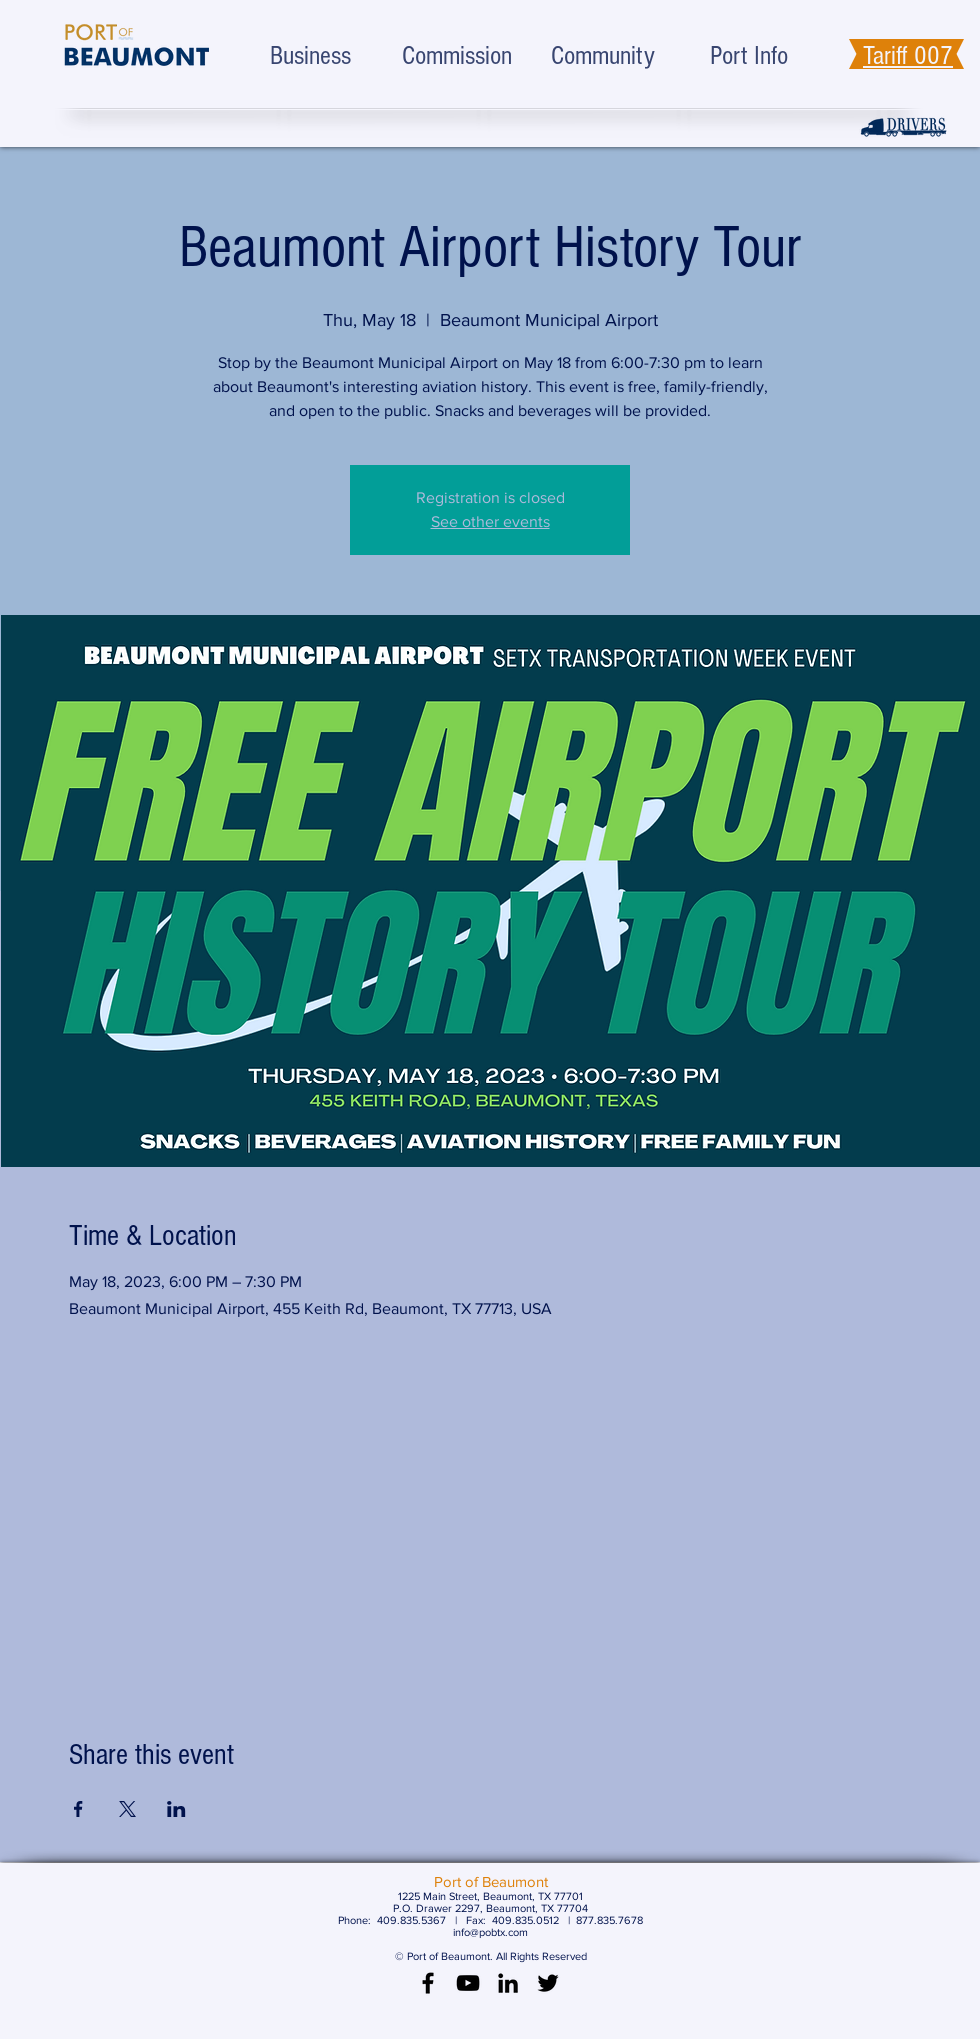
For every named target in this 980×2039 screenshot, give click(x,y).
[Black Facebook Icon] (428, 1983)
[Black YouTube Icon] (468, 1983)
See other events (490, 521)
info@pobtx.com (490, 1932)
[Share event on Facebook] (78, 1809)
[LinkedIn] (508, 1983)
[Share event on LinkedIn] (176, 1809)
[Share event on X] (127, 1809)
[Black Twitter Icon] (548, 1983)
